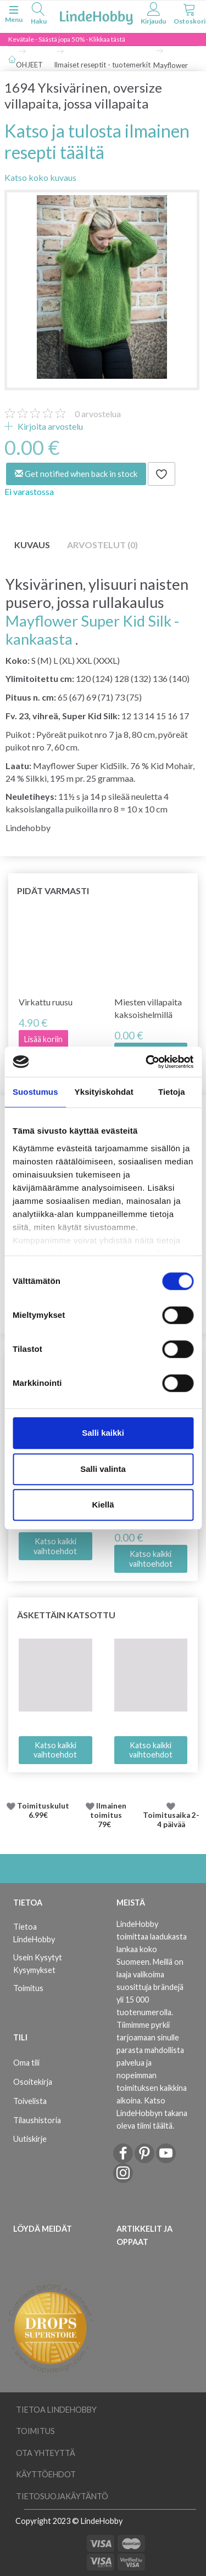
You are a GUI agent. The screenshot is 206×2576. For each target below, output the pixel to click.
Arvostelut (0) (102, 544)
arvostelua (98, 413)
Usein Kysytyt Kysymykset (37, 1964)
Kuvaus (32, 544)
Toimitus (28, 1988)
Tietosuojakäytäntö (62, 2496)
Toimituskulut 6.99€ (43, 1810)
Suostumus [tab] (35, 1091)
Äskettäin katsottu (66, 1615)
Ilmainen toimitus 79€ (108, 1815)
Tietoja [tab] (171, 1091)
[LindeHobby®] (96, 16)
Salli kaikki (103, 1432)
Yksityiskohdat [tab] (104, 1091)
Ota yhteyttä (45, 2453)
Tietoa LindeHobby (34, 1933)
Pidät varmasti (53, 890)
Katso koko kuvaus (40, 177)
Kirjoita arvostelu (49, 426)
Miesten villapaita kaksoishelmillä (148, 1008)
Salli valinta (103, 1469)
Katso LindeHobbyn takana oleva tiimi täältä (151, 2113)
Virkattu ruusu (46, 1002)
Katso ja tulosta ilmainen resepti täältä (97, 141)
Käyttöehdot (46, 2474)
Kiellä (103, 1504)
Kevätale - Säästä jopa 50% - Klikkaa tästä (66, 39)
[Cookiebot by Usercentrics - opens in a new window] (146, 1062)
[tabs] (38, 15)
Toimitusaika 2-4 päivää (171, 1820)
